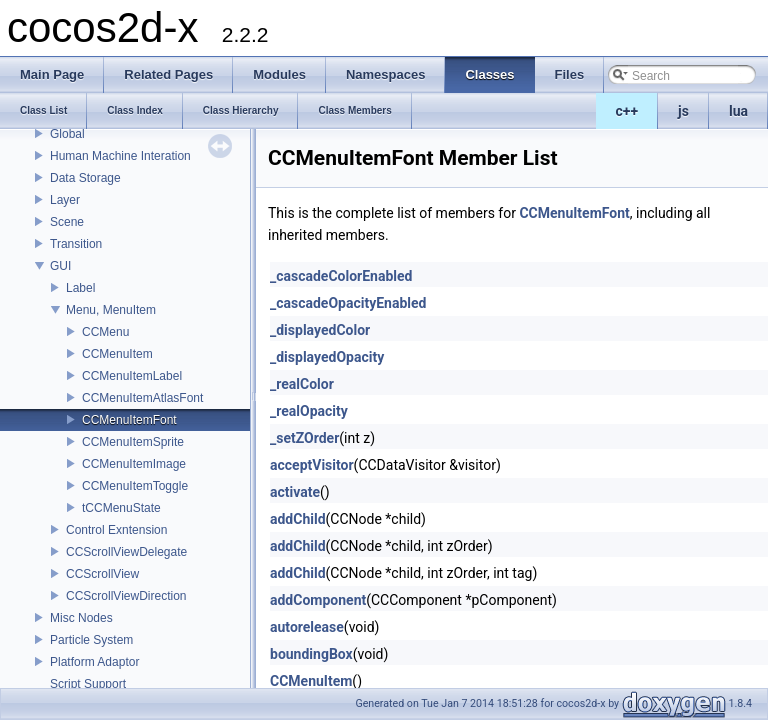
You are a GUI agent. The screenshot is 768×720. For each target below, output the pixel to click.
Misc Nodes (81, 618)
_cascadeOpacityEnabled (348, 303)
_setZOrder (304, 438)
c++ (627, 111)
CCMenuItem (117, 354)
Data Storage (85, 178)
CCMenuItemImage (134, 464)
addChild (298, 519)
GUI (60, 266)
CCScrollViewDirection (126, 596)
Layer (65, 200)
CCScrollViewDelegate (126, 552)
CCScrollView (102, 574)
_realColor (302, 384)
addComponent (318, 600)
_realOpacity (309, 411)
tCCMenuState (121, 508)
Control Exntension (116, 530)
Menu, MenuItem (111, 310)
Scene (67, 222)
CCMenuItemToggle (135, 486)
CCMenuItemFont (129, 420)
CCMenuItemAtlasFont (142, 398)
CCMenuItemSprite (133, 442)
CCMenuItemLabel (132, 376)
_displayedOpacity (327, 357)
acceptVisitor (312, 465)
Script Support (88, 684)
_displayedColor (320, 330)
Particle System (91, 640)
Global (67, 134)
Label (80, 288)
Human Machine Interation (120, 156)
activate (295, 492)
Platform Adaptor (94, 662)
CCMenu (105, 332)
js (683, 111)
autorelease (307, 627)
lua (738, 111)
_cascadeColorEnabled (341, 276)
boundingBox (311, 654)
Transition (76, 244)
